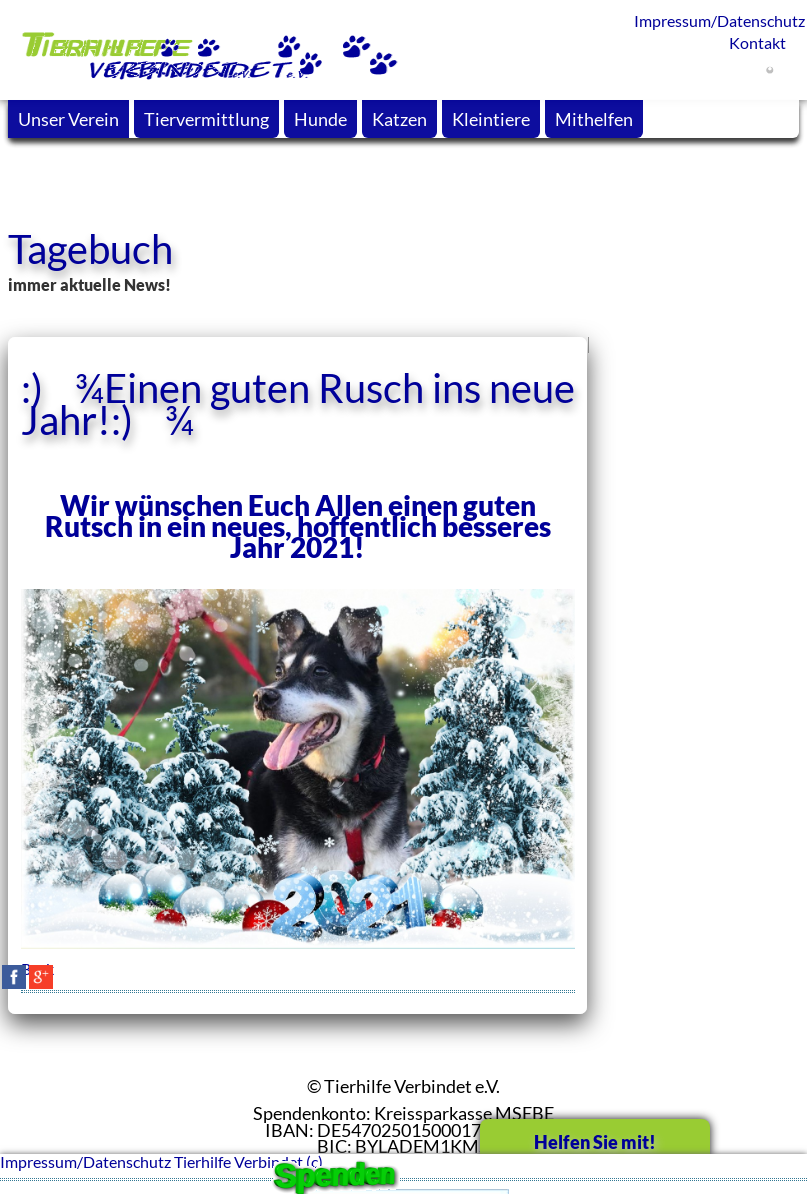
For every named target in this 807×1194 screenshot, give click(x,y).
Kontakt (757, 42)
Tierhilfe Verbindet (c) (248, 1161)
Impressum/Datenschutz (711, 20)
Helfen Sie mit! (595, 1142)
